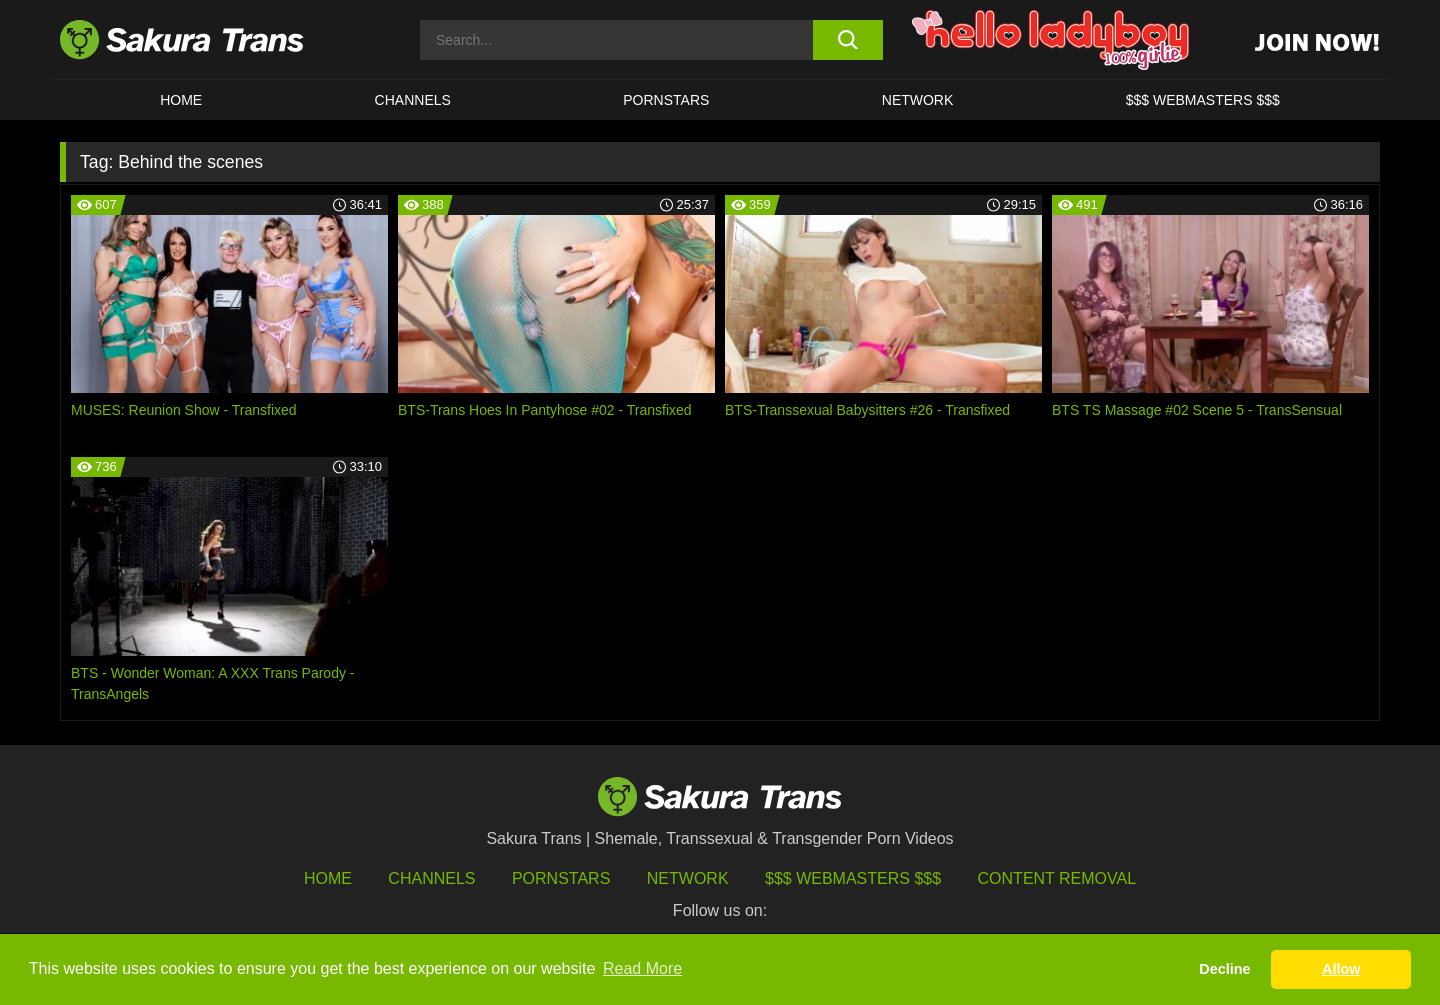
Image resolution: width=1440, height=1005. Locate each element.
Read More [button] (642, 968)
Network (918, 100)
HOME (181, 100)
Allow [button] (1341, 969)
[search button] (847, 40)
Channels (431, 878)
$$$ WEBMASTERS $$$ (1203, 100)
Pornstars (561, 878)
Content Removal (1057, 878)
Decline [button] (1224, 969)
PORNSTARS (666, 100)
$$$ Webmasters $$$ (853, 878)
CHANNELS (413, 100)
